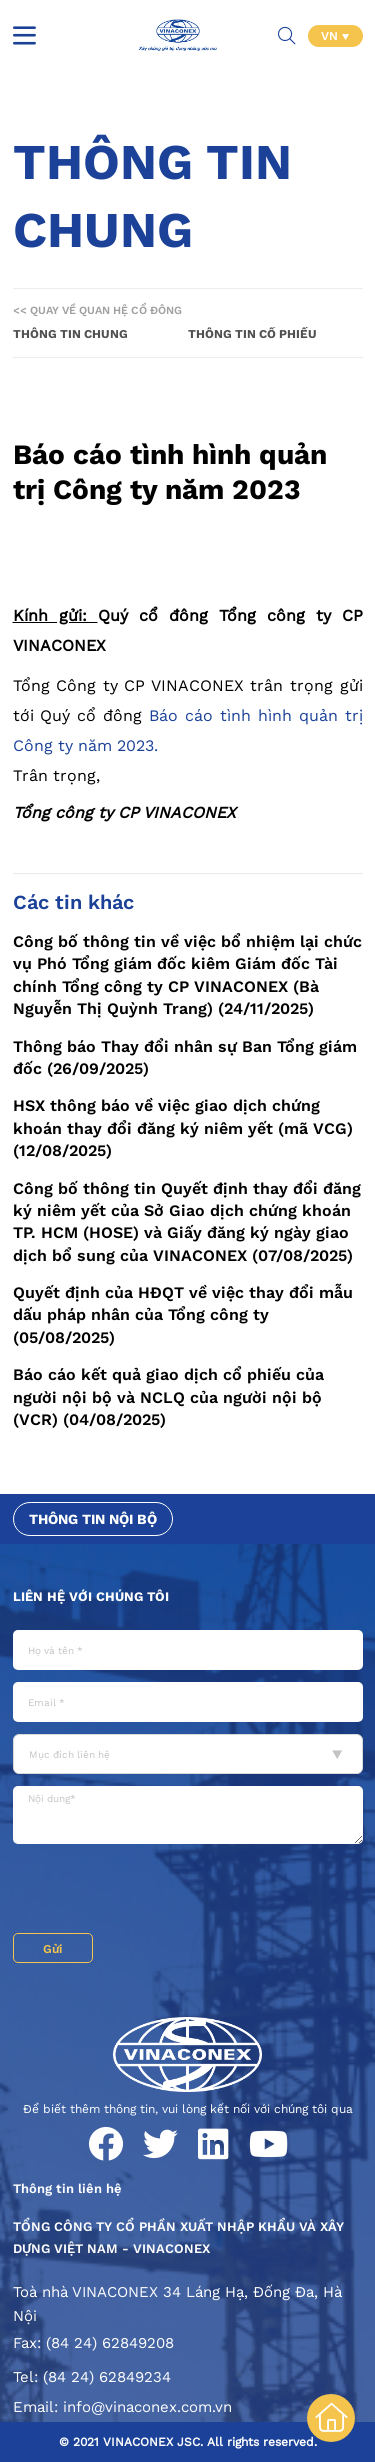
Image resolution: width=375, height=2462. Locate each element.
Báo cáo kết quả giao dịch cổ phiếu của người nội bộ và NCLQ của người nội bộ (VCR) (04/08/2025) (168, 1397)
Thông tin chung (70, 334)
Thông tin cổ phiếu (252, 334)
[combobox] (188, 1754)
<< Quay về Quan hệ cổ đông (97, 310)
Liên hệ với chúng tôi (91, 1596)
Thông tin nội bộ (93, 1519)
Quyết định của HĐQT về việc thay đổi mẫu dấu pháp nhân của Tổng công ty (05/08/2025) (183, 1315)
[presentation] (165, 1889)
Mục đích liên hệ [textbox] (69, 1754)
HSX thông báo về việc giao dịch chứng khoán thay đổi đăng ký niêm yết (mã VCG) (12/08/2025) (183, 1128)
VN (331, 36)
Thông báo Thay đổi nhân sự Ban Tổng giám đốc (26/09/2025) (185, 1057)
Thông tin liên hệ (67, 2188)
